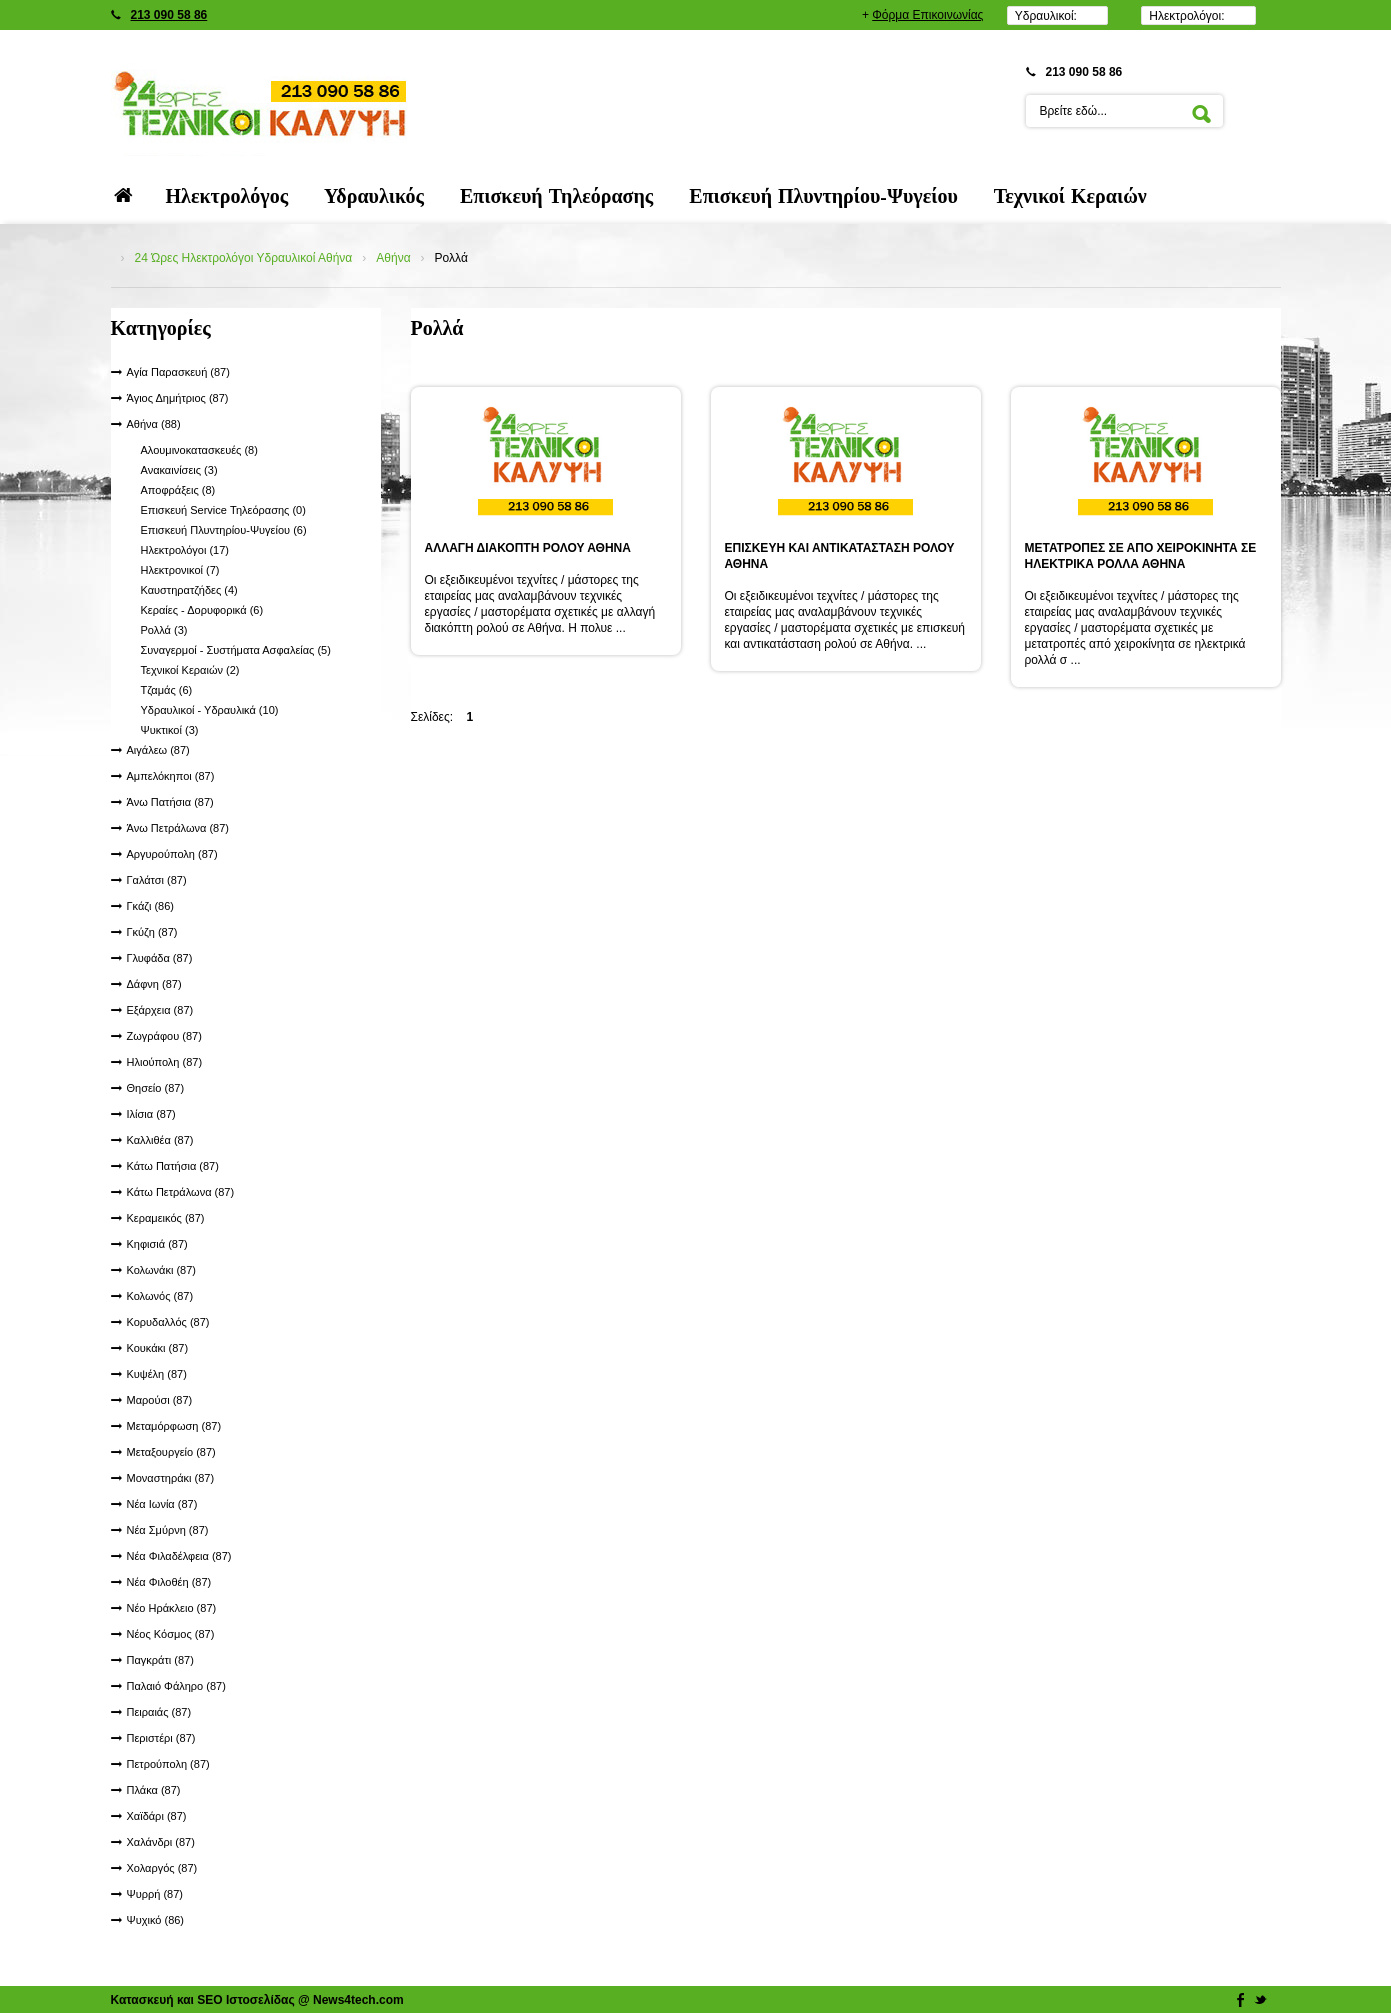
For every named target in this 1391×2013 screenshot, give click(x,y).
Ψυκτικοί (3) (170, 730)
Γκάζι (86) (151, 906)
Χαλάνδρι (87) (161, 1842)
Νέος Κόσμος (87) (171, 1634)
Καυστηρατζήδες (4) (189, 590)
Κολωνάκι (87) (161, 1270)
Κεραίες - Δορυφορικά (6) (202, 610)
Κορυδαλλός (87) (168, 1322)
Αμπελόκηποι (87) (171, 776)
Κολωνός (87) (160, 1296)
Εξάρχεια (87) (160, 1010)
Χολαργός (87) (162, 1868)
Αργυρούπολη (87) (172, 854)
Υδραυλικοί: (1046, 16)
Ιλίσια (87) (151, 1114)
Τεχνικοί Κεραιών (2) (190, 670)
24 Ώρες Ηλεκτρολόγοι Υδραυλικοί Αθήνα (244, 258)
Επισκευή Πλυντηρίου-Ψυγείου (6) (224, 530)
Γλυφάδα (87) (160, 958)
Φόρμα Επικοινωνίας (927, 15)
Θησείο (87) (156, 1088)
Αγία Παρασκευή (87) (178, 372)
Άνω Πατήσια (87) (170, 802)
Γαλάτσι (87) (157, 880)
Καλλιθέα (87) (160, 1140)
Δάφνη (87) (154, 984)
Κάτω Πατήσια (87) (173, 1166)
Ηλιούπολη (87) (165, 1062)
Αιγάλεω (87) (158, 750)
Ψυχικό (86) (156, 1920)
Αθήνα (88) (154, 424)
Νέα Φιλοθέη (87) (169, 1582)
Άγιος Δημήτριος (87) (178, 398)
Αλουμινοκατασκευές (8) (199, 450)
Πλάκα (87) (154, 1790)
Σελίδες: (432, 717)
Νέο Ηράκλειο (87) (172, 1608)
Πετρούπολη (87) (168, 1764)
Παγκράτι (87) (160, 1660)
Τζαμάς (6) (167, 690)
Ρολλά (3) (164, 630)
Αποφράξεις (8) (178, 490)
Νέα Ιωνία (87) (162, 1504)
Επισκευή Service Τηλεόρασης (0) (223, 510)
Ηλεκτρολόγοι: (1186, 16)
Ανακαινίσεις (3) (179, 470)
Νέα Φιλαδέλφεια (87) (179, 1556)
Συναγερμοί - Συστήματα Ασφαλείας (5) (236, 650)
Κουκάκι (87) (158, 1348)
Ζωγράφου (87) (164, 1036)
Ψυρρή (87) (155, 1894)
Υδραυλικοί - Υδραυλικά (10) (210, 710)
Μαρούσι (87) (160, 1400)
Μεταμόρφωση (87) (174, 1426)
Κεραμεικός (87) (166, 1218)
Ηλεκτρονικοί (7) (180, 570)
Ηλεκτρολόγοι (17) (185, 550)
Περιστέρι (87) (161, 1738)
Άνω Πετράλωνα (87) (178, 828)
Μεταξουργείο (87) (171, 1452)
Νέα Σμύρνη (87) (168, 1530)
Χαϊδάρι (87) (157, 1816)
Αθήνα (393, 258)
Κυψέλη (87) (157, 1374)
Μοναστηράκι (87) (171, 1478)
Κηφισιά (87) (157, 1244)
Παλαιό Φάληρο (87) (176, 1686)
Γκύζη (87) (152, 932)
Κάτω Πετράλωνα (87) (181, 1192)
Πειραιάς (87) (159, 1712)
